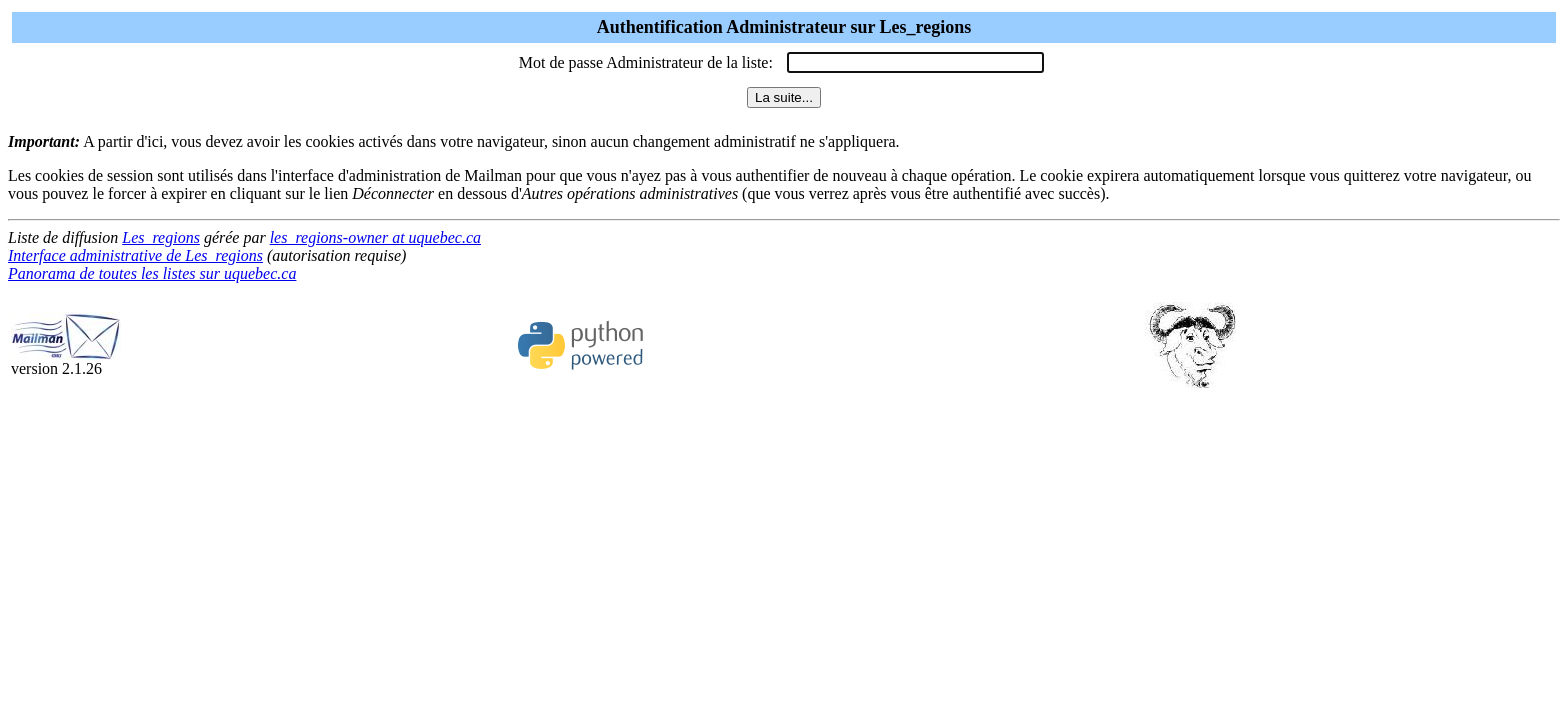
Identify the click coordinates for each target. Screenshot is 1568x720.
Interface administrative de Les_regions (135, 255)
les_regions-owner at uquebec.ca (375, 237)
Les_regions (161, 237)
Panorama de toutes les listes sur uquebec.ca (152, 273)
